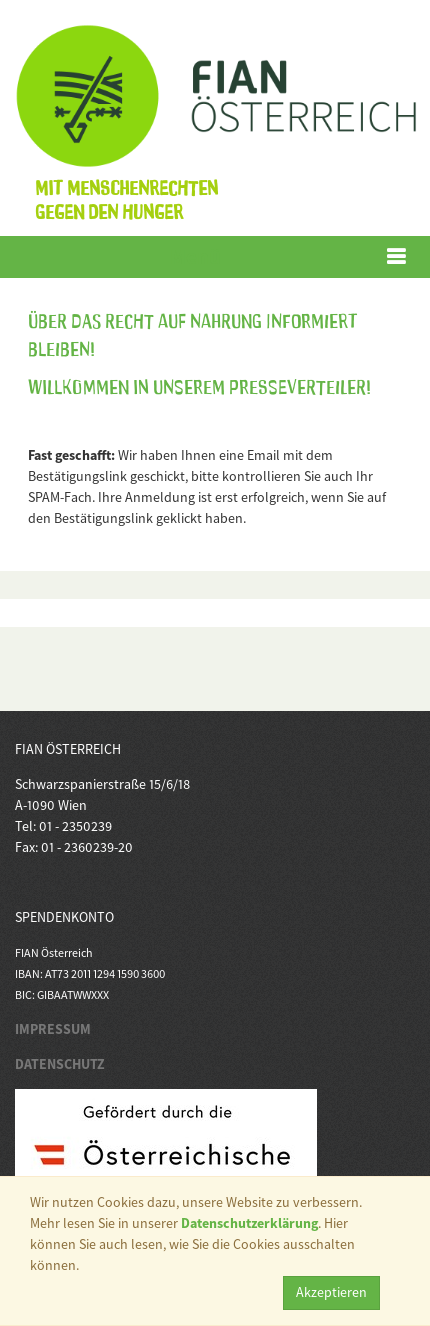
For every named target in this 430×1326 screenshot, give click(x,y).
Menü (195, 256)
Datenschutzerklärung (249, 1223)
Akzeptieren (331, 1292)
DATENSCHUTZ (60, 1064)
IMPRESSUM (53, 1029)
